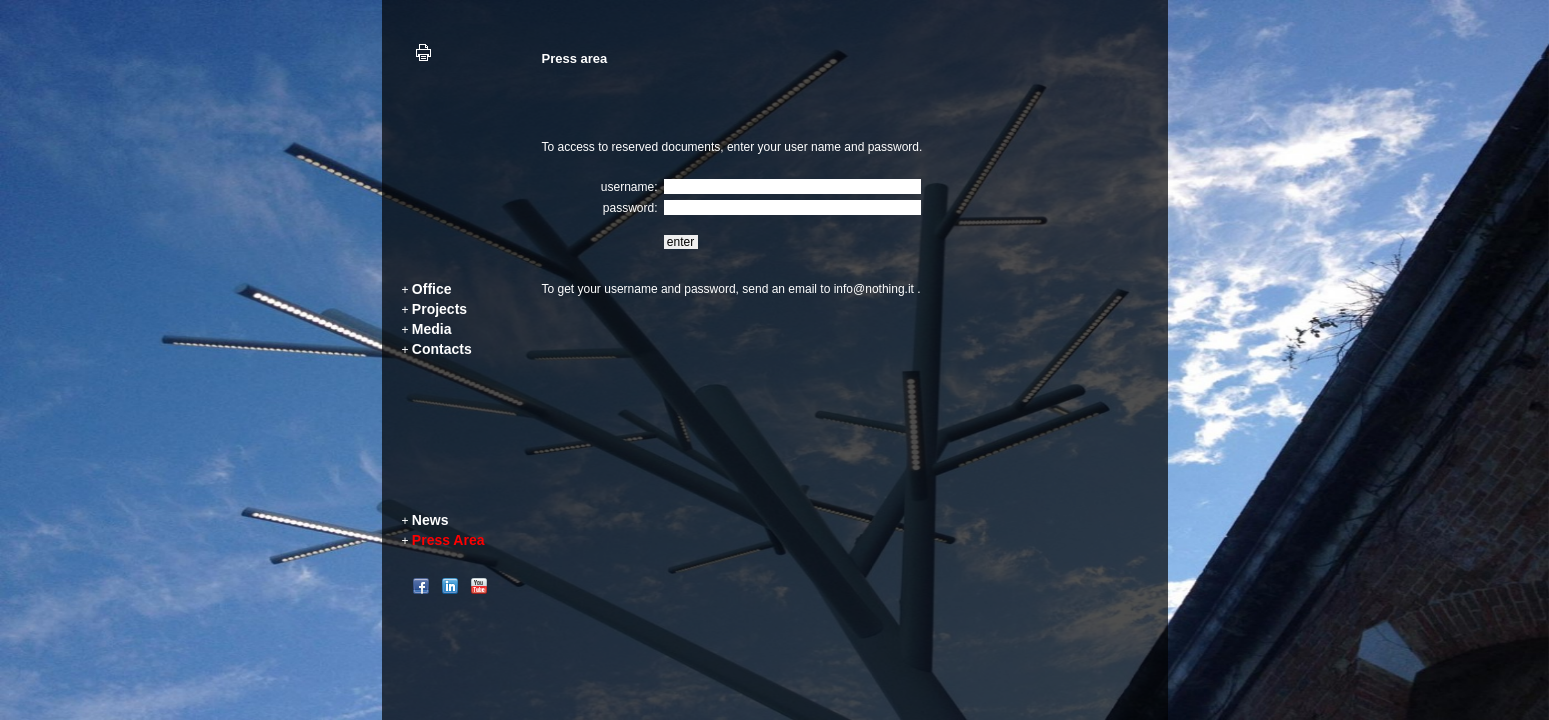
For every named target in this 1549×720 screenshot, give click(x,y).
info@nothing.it (874, 289)
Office (432, 289)
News (430, 520)
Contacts (442, 349)
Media (432, 329)
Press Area (448, 540)
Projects (439, 309)
